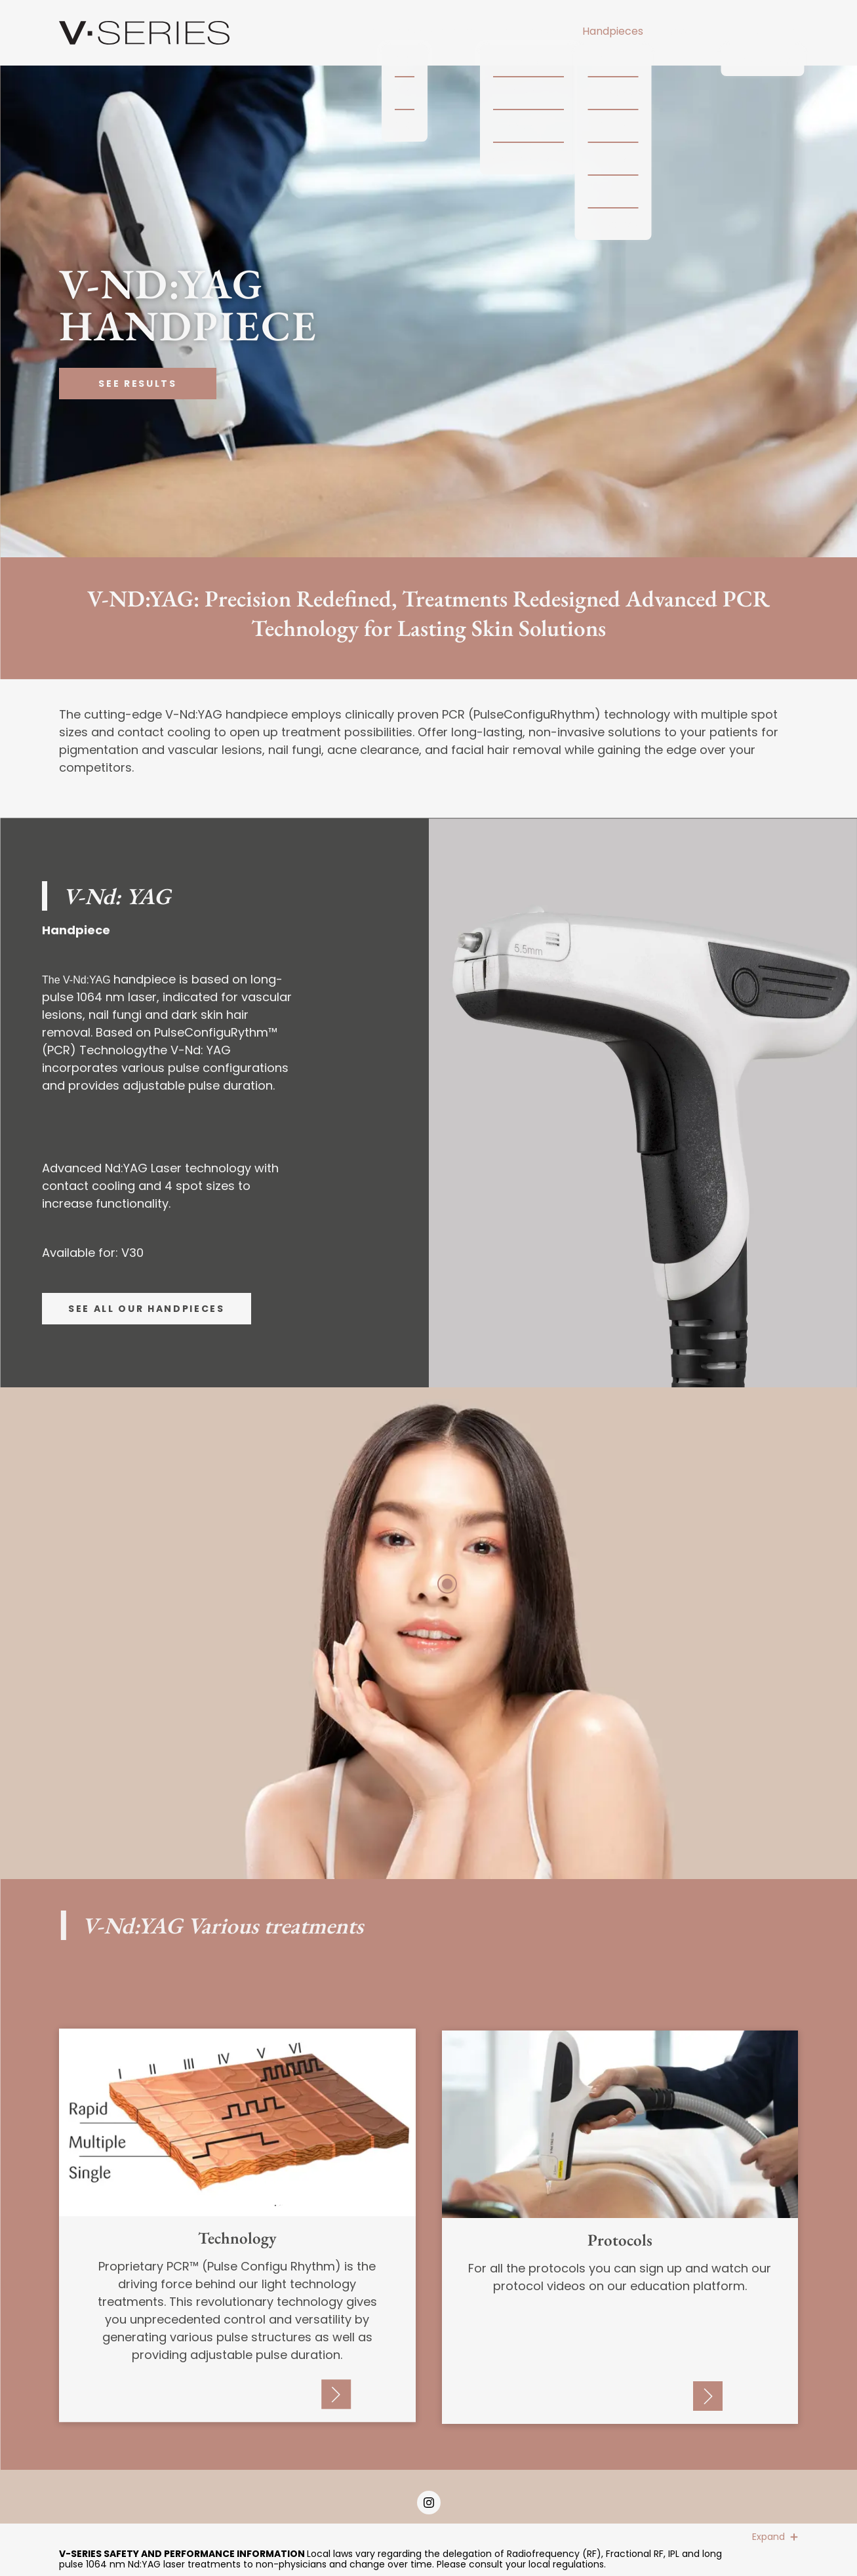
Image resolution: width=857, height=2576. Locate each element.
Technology (528, 31)
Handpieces (612, 31)
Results (685, 31)
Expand (775, 2536)
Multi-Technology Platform (404, 31)
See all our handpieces (146, 1308)
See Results (137, 383)
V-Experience (762, 31)
